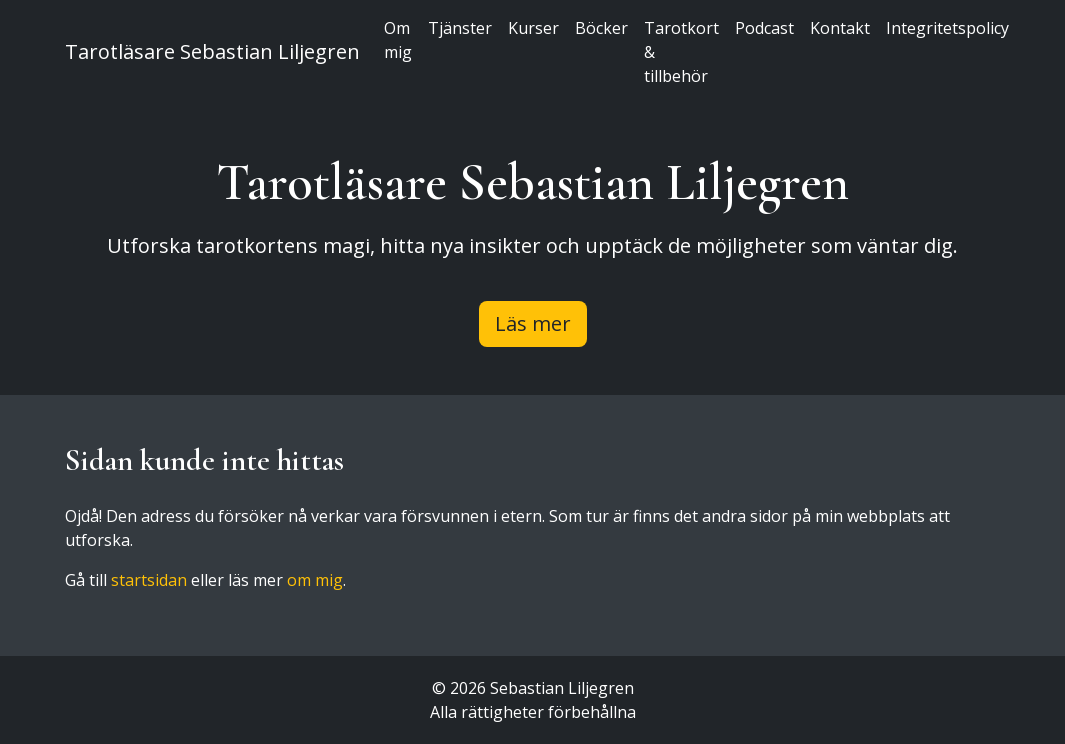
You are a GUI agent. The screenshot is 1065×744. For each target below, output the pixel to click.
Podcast (764, 28)
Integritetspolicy (947, 28)
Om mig (398, 40)
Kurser (533, 28)
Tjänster (460, 28)
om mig (315, 580)
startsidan (149, 580)
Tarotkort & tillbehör (681, 52)
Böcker (601, 28)
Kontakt (840, 28)
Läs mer (533, 323)
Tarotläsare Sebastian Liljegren (212, 51)
